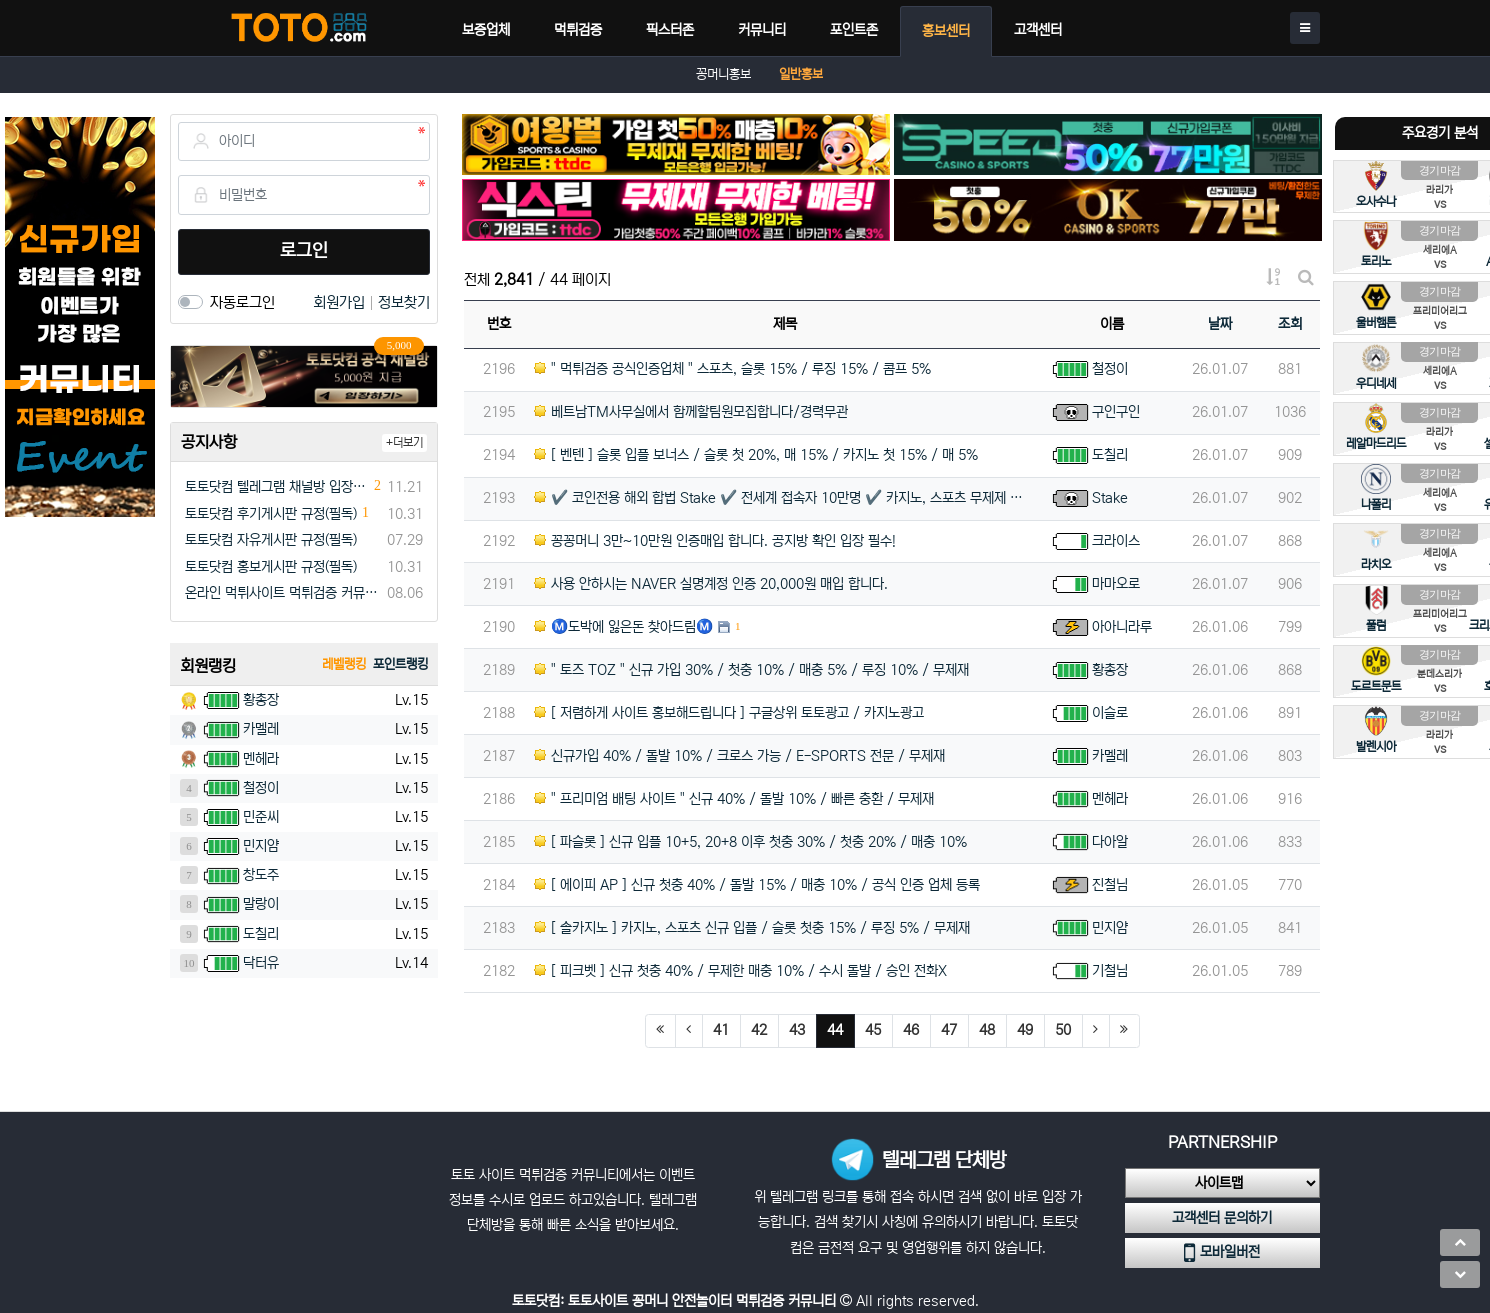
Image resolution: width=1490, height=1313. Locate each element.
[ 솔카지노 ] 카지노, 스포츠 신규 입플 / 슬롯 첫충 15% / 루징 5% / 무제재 (752, 928)
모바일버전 (1222, 1253)
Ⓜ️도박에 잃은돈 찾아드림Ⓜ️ (623, 627)
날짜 (1220, 324)
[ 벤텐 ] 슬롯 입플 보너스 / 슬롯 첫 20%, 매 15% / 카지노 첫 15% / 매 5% (756, 455)
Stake (1110, 498)
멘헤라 (1110, 799)
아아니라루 (1122, 627)
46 (911, 1030)
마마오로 (1116, 584)
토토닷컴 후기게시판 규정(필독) (271, 514)
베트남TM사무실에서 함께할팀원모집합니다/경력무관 (691, 412)
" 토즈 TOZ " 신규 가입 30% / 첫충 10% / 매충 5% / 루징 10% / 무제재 (751, 670)
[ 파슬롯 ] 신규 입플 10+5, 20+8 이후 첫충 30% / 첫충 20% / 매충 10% (750, 842)
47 (949, 1030)
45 (873, 1030)
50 (1063, 1030)
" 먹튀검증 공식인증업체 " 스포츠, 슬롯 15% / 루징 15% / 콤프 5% (732, 369)
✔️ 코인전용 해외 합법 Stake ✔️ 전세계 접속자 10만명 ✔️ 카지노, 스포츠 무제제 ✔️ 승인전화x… (785, 498)
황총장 (1110, 670)
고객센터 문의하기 (1222, 1218)
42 (759, 1030)
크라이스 (1116, 541)
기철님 (1110, 971)
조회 (1290, 324)
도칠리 (1110, 455)
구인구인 (1116, 412)
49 (1025, 1030)
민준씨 (261, 817)
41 (721, 1030)
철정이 (1110, 369)
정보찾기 (404, 302)
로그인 (304, 251)
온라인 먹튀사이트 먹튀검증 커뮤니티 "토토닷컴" (282, 593)
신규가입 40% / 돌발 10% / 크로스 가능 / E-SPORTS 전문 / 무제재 (739, 756)
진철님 (1110, 885)
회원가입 (341, 302)
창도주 (261, 875)
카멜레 (1110, 756)
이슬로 (1110, 713)
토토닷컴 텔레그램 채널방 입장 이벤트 (277, 487)
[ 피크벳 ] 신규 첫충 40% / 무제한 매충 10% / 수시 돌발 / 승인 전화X (740, 971)
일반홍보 (801, 74)
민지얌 (1110, 928)
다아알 (1110, 842)
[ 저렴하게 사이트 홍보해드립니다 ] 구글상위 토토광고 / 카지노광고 (729, 713)
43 (797, 1030)
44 (841, 1029)
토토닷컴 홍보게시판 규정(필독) (271, 567)
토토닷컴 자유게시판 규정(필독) (271, 540)
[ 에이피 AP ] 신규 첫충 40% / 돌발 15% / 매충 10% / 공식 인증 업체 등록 (757, 885)
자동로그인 (242, 302)
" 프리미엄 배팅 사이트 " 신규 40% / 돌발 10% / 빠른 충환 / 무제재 (734, 799)
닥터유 (261, 963)
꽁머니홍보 (723, 74)
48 (987, 1030)
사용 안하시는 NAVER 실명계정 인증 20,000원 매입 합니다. (711, 584)
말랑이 (261, 904)
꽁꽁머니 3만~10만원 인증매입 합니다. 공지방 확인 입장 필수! (715, 541)
